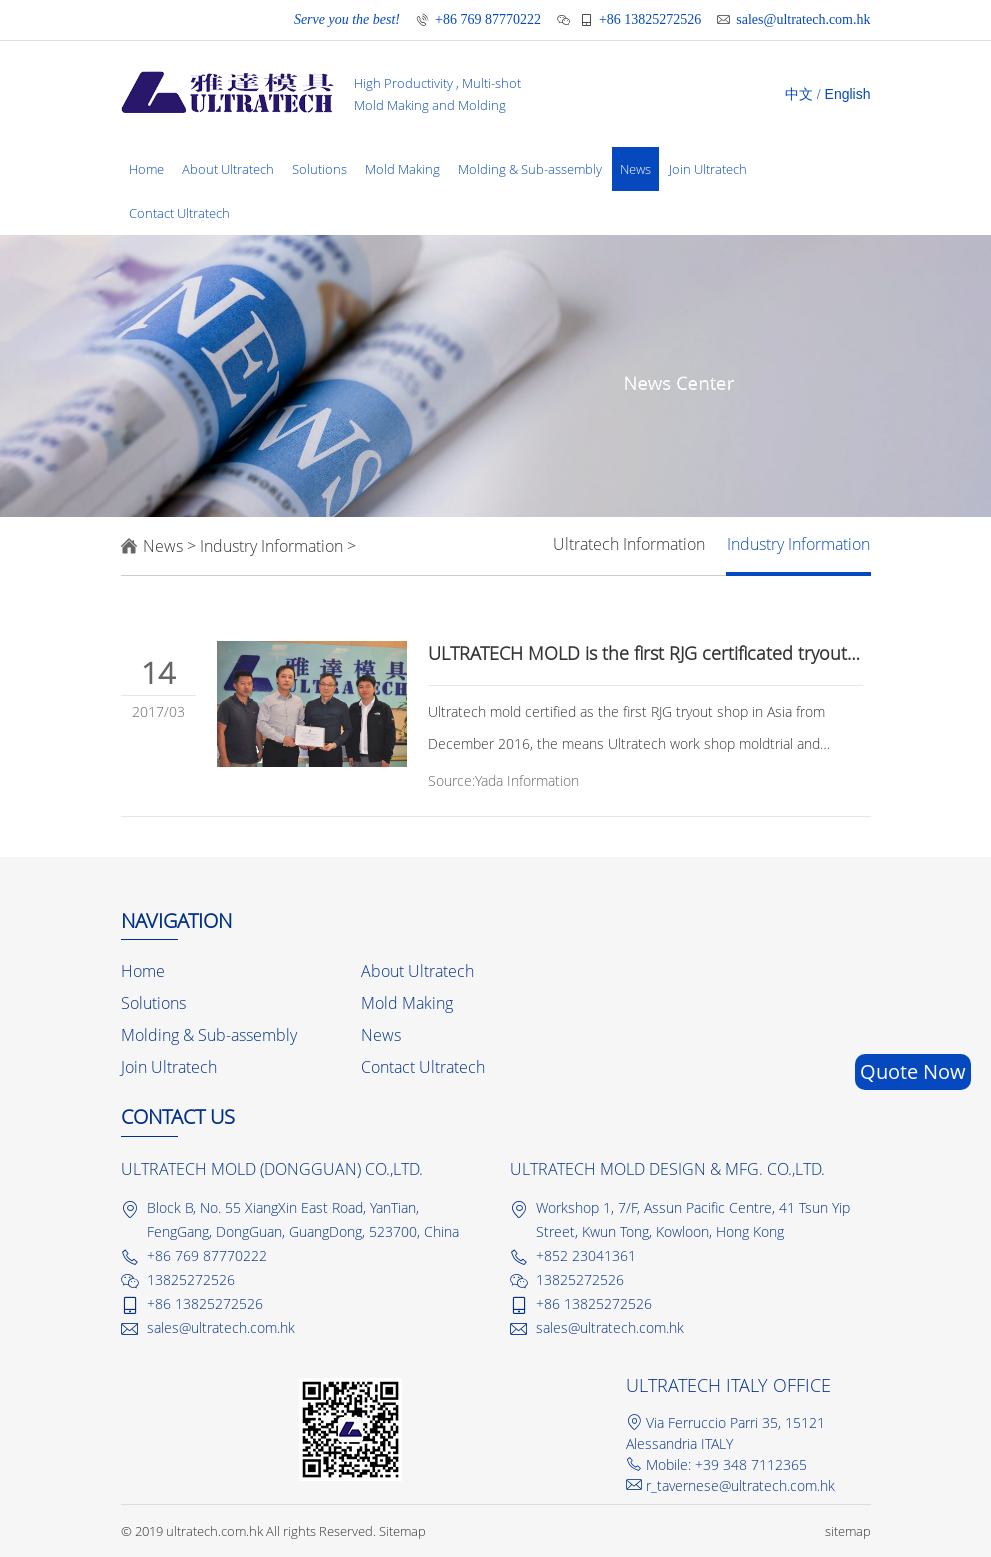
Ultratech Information (629, 544)
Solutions (319, 169)
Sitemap (402, 1531)
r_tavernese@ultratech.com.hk (740, 1485)
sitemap (848, 1531)
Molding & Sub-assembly (530, 169)
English (848, 94)
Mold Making (402, 169)
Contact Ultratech (179, 213)
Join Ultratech (708, 169)
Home (146, 169)
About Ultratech (228, 169)
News (635, 169)
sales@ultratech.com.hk (803, 19)
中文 (799, 94)
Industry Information (271, 546)
